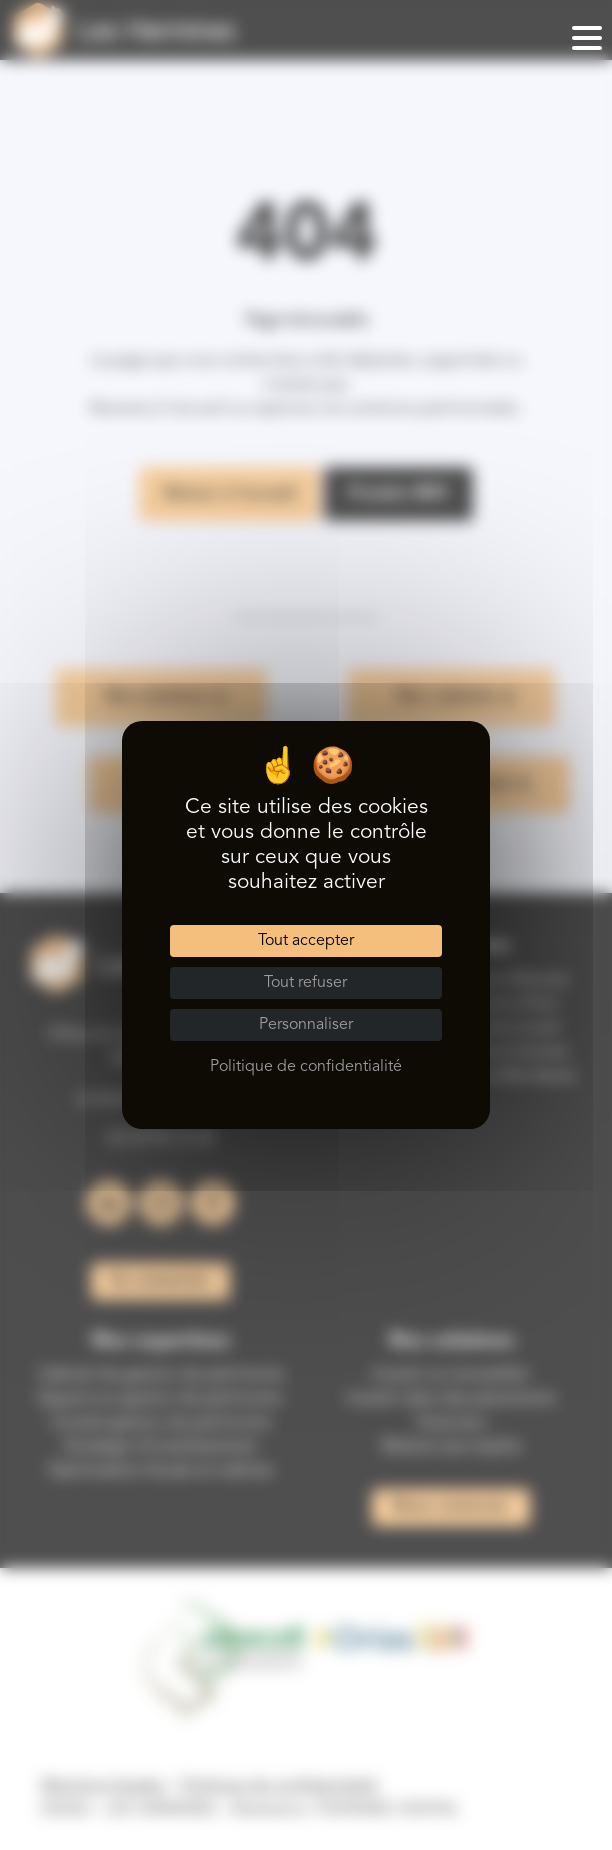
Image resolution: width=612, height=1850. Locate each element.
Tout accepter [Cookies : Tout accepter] (306, 941)
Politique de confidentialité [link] (306, 1067)
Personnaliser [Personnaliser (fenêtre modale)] (306, 1025)
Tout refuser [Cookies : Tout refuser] (305, 983)
